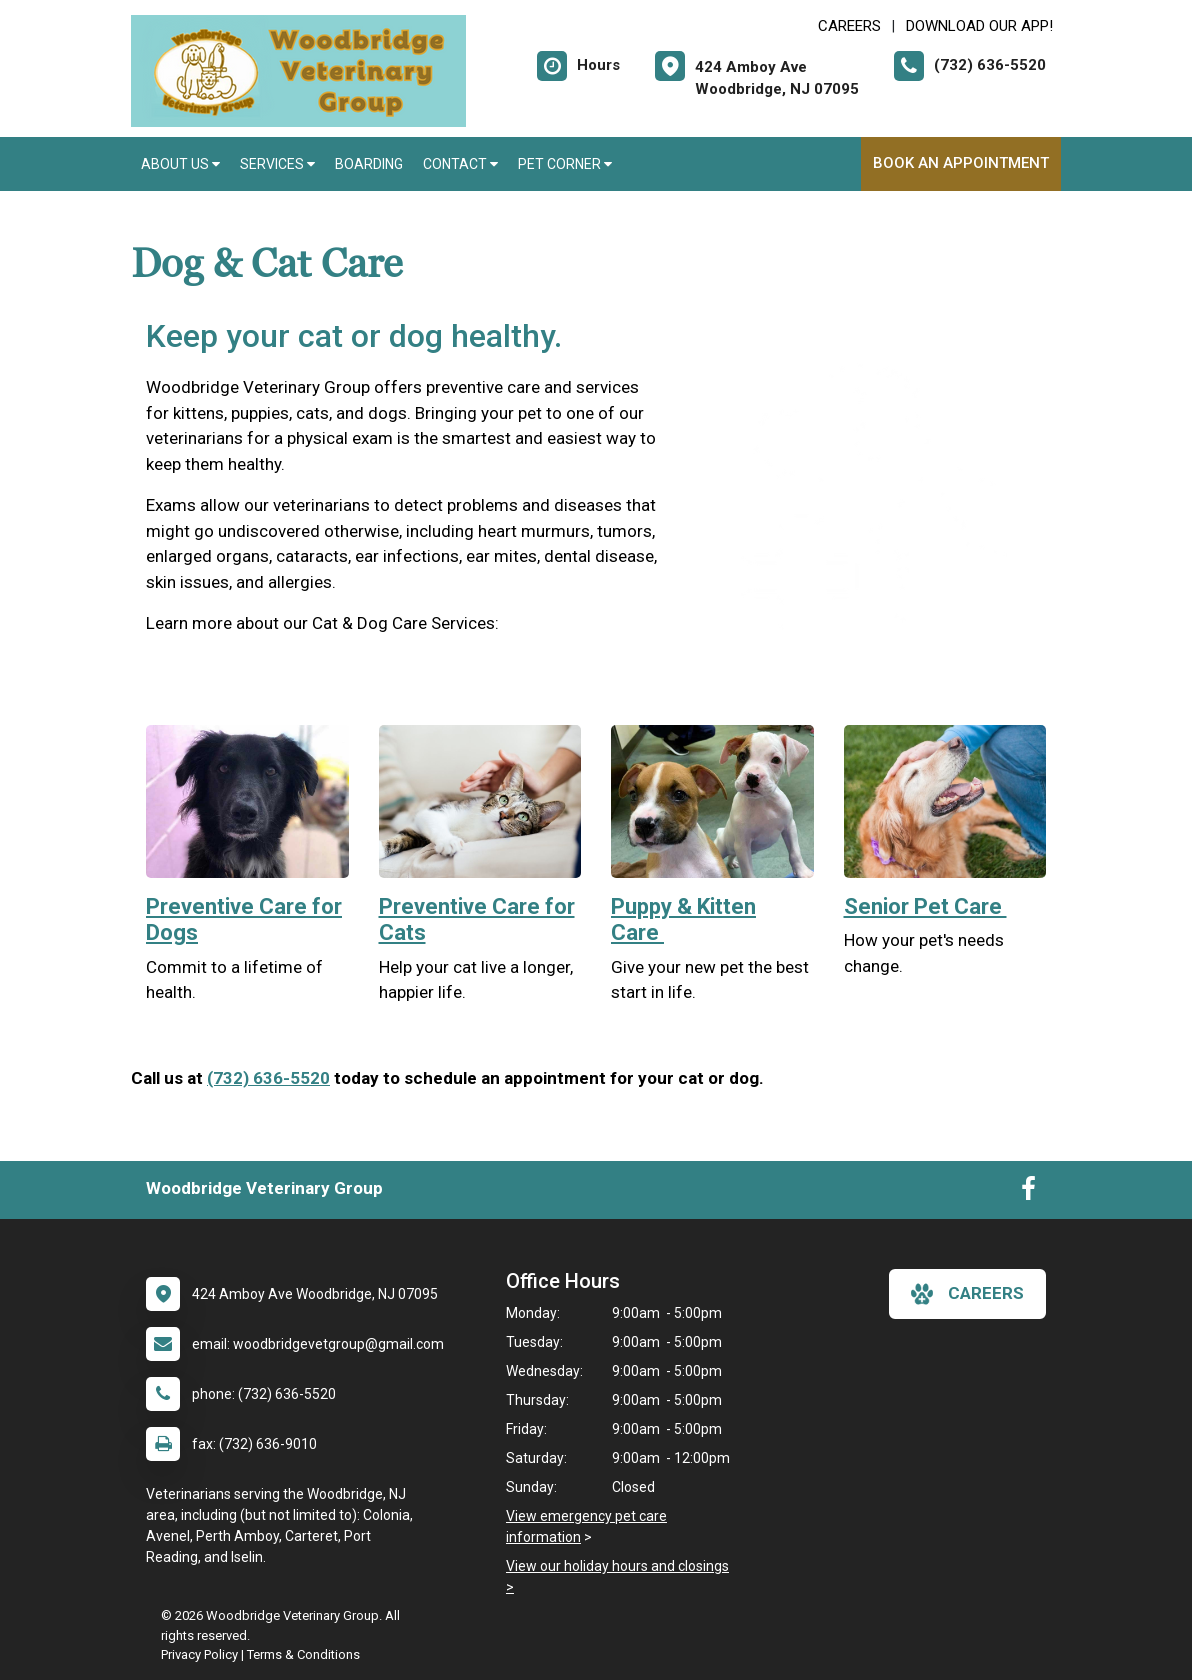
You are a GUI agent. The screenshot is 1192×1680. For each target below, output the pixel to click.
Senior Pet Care (925, 906)
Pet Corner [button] (565, 164)
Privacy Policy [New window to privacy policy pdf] (199, 1654)
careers (967, 1294)
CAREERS (849, 26)
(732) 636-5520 (268, 1078)
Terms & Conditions (303, 1654)
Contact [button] (460, 164)
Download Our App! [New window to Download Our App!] (979, 26)
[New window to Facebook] (1028, 1193)
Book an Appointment (961, 163)
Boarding (369, 164)
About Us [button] (180, 164)
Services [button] (277, 164)
